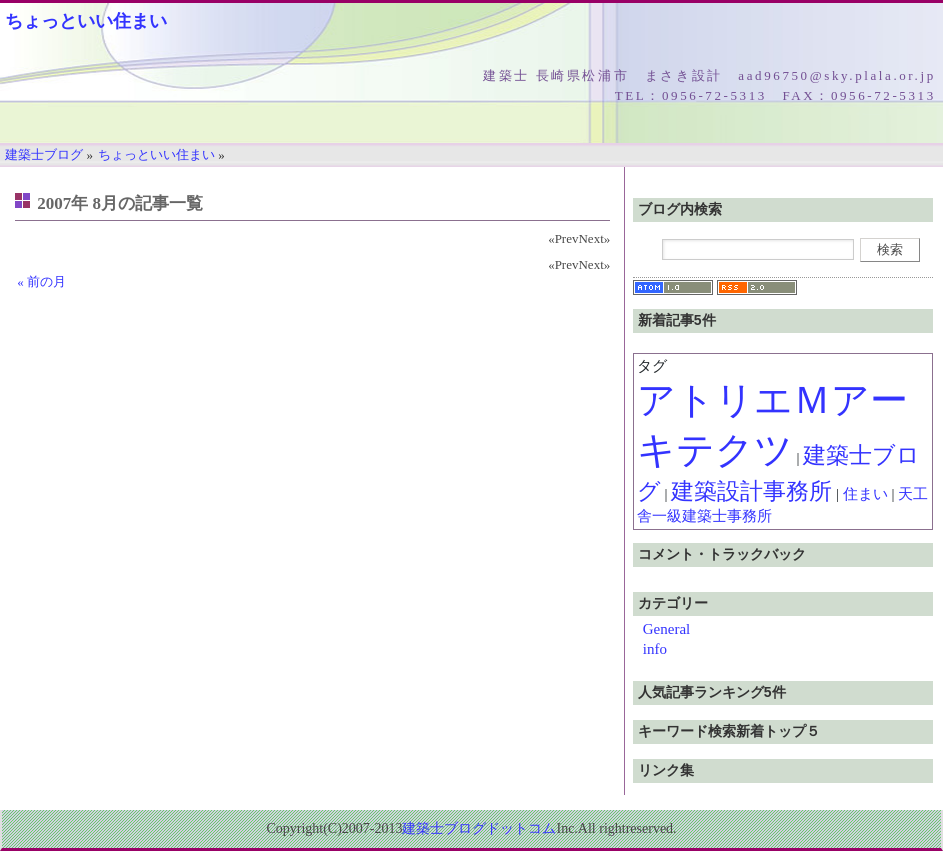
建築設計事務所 (751, 491)
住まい (865, 494)
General (666, 629)
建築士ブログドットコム (479, 828)
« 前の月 (41, 281)
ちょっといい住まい (86, 21)
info (655, 649)
